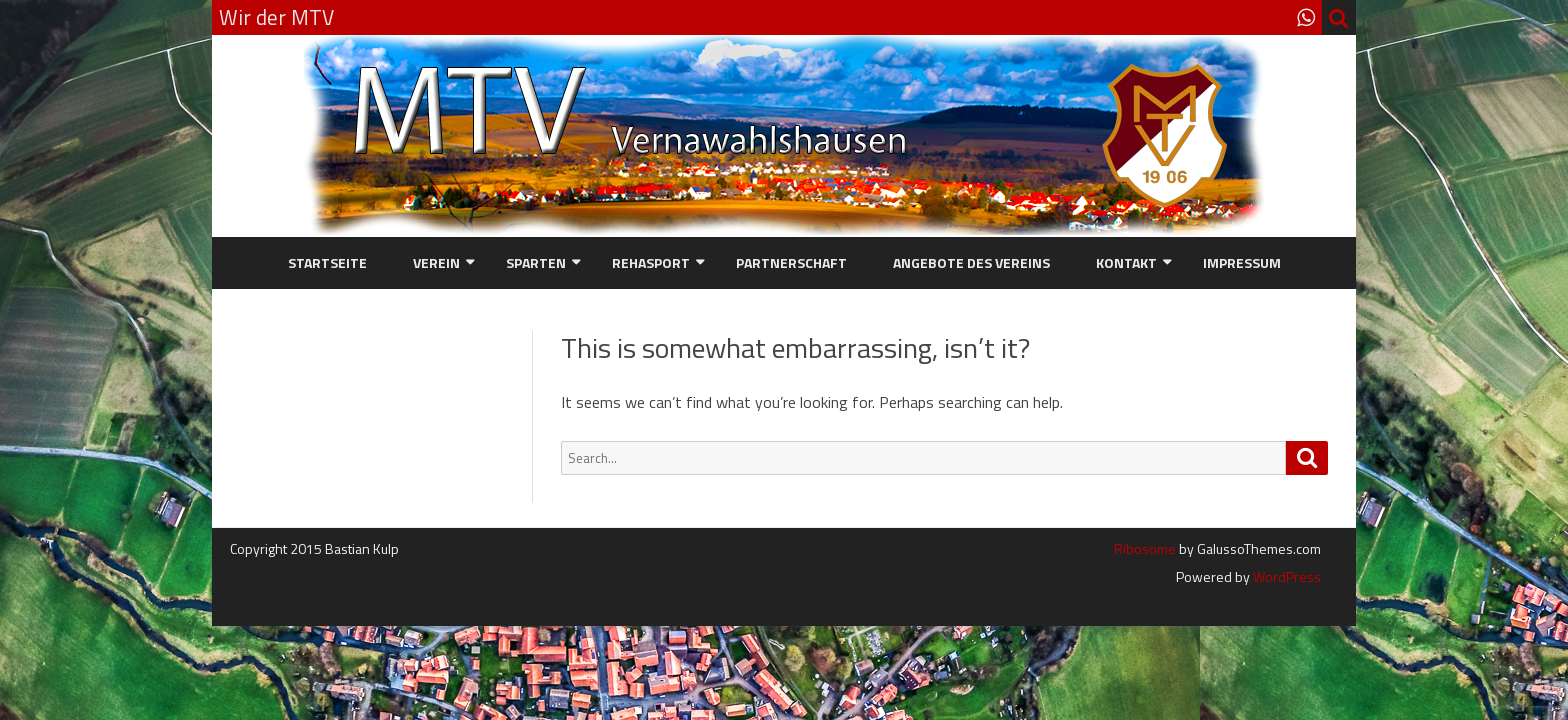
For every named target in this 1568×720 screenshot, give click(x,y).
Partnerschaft (791, 262)
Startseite (327, 262)
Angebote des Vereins (971, 262)
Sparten (536, 262)
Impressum (1242, 262)
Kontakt (1126, 262)
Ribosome (1145, 548)
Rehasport (651, 262)
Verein (436, 262)
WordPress (1285, 576)
